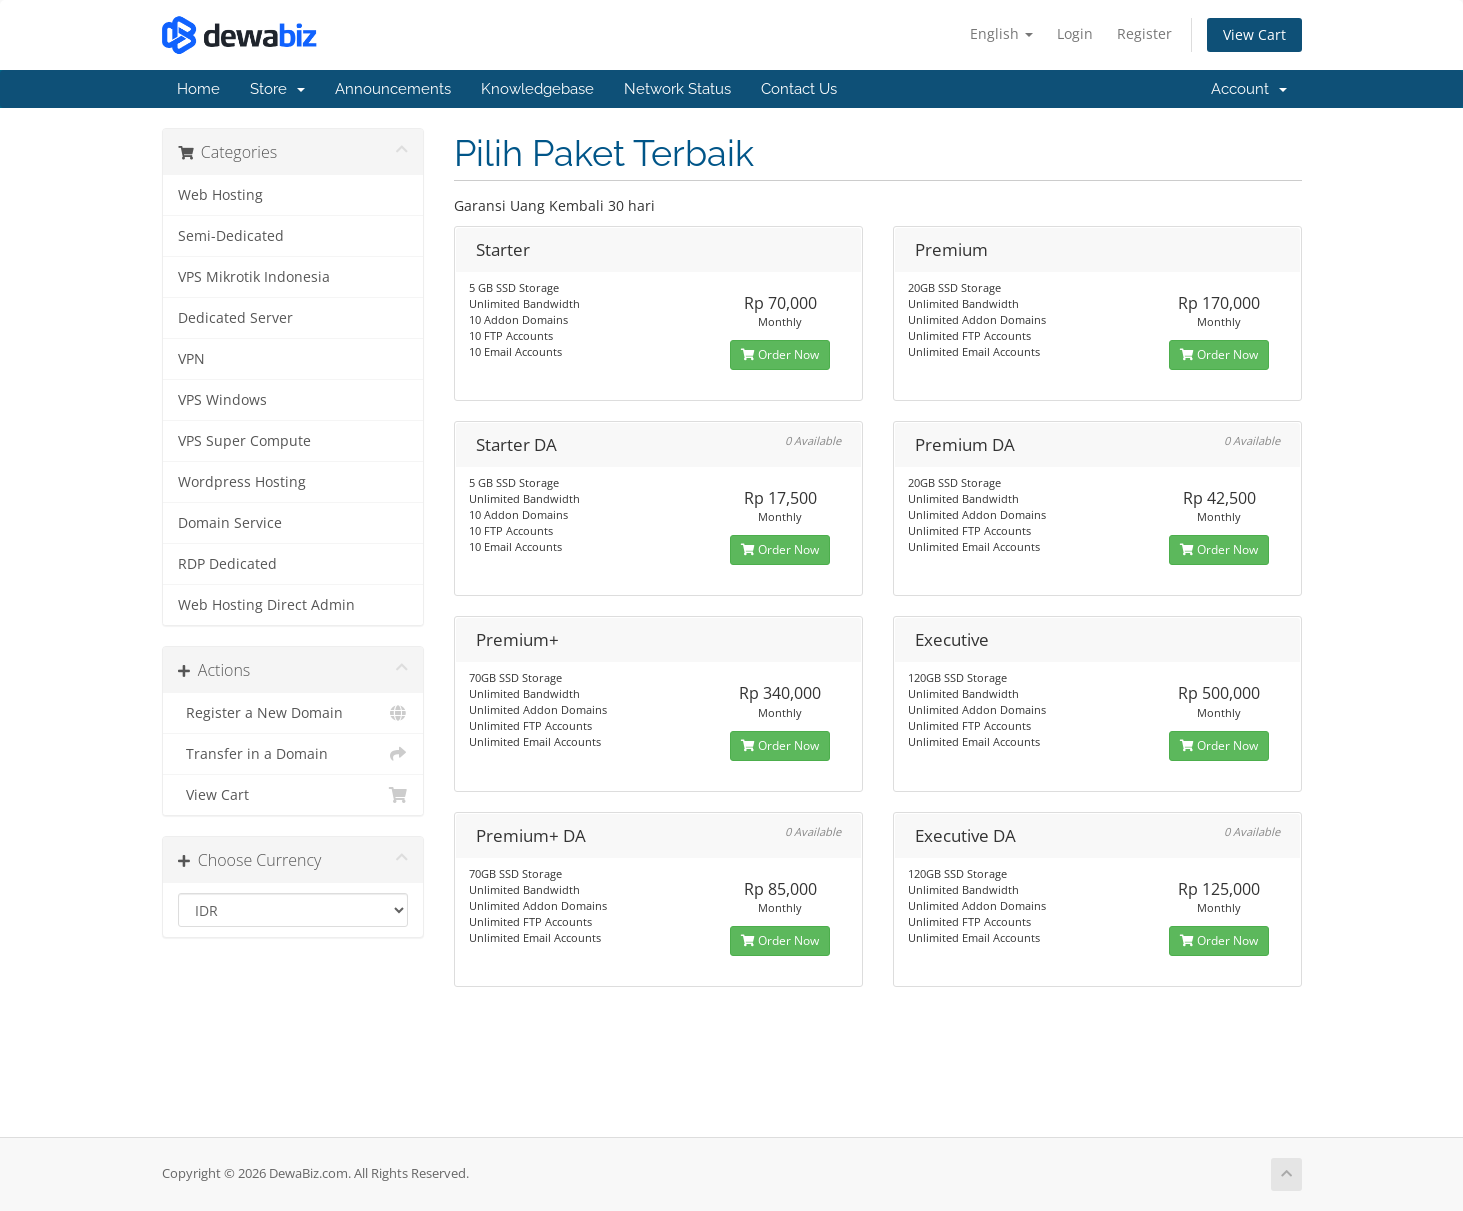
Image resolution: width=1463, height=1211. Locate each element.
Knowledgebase (537, 89)
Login (1075, 33)
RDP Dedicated (227, 564)
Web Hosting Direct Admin (266, 605)
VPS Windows (222, 400)
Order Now (780, 354)
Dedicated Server (235, 318)
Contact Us (799, 89)
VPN (191, 359)
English (1001, 33)
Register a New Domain (293, 713)
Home (198, 89)
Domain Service (230, 523)
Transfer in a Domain (293, 754)
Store (277, 89)
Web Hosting (220, 195)
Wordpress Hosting (242, 482)
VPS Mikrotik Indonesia (254, 277)
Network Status (677, 89)
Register (1144, 33)
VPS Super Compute (244, 441)
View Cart (1254, 34)
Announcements (393, 89)
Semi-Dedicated (231, 236)
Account (1249, 89)
